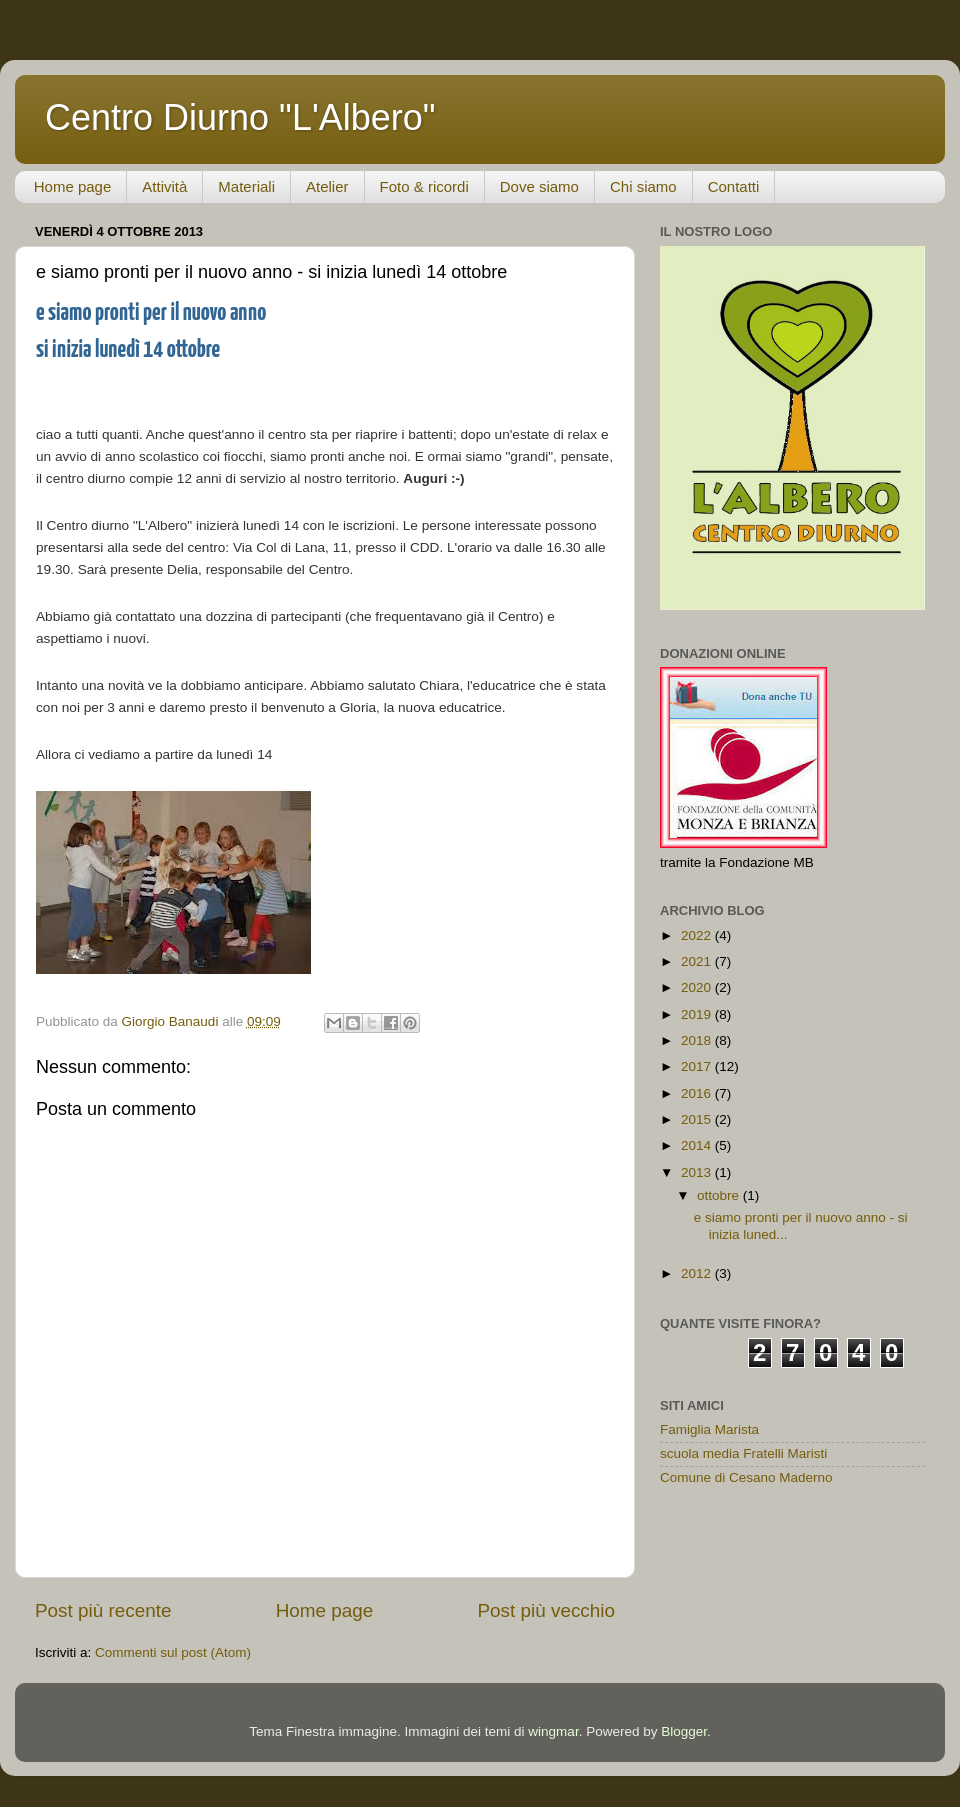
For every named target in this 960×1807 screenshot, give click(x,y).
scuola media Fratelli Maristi (743, 1453)
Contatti (734, 186)
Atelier (327, 186)
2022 (698, 935)
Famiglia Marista (709, 1429)
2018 (698, 1040)
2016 (698, 1093)
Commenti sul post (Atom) (173, 1652)
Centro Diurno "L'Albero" (240, 117)
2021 (698, 961)
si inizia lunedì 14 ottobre (128, 350)
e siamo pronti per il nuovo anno (151, 313)
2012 (698, 1273)
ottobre (720, 1195)
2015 (698, 1119)
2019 (698, 1014)
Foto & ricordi (424, 186)
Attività (164, 186)
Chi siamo (643, 186)
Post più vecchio (546, 1610)
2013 (698, 1172)
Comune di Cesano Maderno (746, 1477)
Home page (73, 186)
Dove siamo (539, 186)
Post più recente (103, 1610)
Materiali (246, 186)
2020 (698, 987)
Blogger (684, 1731)
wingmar (553, 1731)
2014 (698, 1145)
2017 (698, 1066)
